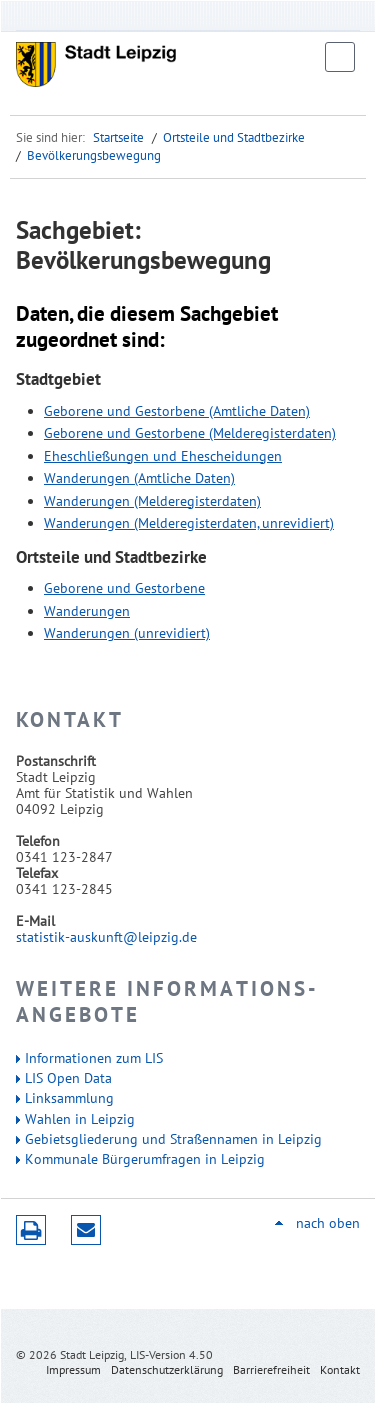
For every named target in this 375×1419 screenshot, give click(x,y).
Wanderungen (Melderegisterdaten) (152, 501)
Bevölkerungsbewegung (94, 155)
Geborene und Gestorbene (124, 588)
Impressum (73, 1369)
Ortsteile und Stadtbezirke (234, 137)
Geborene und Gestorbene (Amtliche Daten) (177, 411)
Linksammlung (69, 1098)
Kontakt (340, 1369)
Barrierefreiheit (271, 1369)
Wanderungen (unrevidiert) (127, 633)
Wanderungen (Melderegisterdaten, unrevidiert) (189, 523)
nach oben (328, 1223)
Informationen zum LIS (94, 1058)
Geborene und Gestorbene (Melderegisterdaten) (190, 433)
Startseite (118, 137)
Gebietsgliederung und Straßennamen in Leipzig (173, 1139)
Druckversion (31, 1230)
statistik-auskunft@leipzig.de (106, 937)
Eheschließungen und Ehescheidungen (163, 456)
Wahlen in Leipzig (80, 1119)
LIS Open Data (68, 1078)
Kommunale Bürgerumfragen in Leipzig (145, 1159)
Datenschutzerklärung (167, 1369)
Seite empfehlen (86, 1230)
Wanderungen (87, 611)
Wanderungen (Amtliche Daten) (139, 478)
